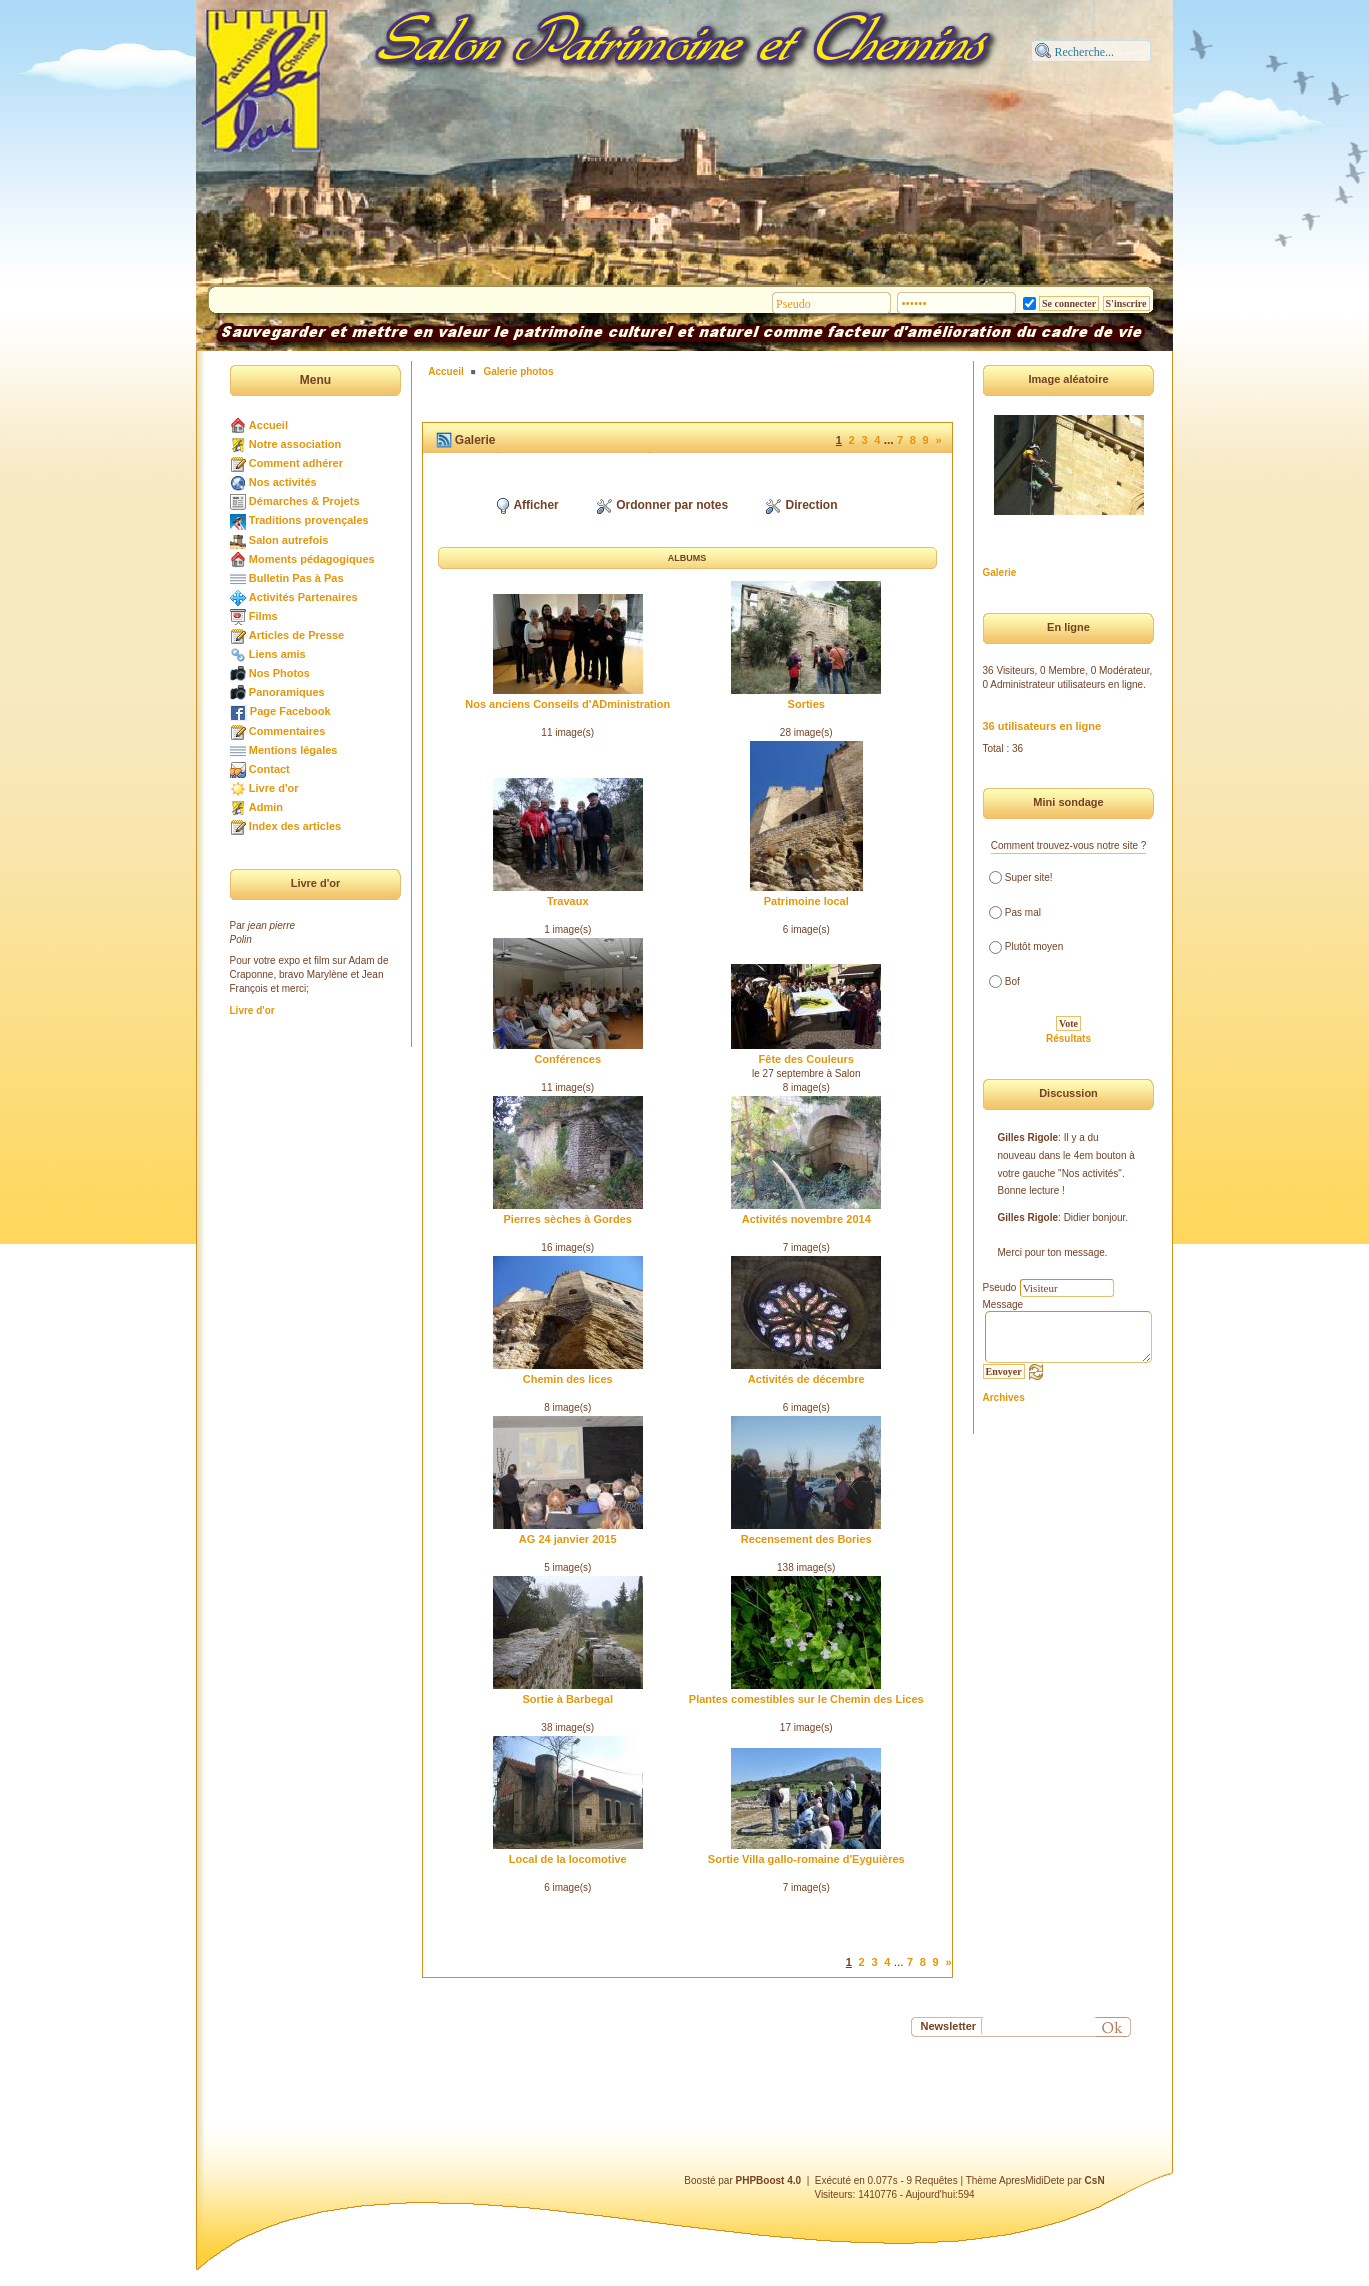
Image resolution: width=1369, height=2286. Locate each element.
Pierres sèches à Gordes (568, 1219)
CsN (1095, 2180)
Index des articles (295, 826)
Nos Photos (279, 673)
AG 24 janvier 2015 (568, 1539)
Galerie (1000, 572)
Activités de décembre (806, 1379)
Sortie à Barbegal (568, 1699)
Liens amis (277, 654)
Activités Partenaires (303, 597)
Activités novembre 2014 (806, 1219)
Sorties (806, 704)
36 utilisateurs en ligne (1042, 726)
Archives (1004, 1397)
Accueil (268, 425)
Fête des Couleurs (806, 1059)
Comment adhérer (296, 463)
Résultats (1068, 1038)
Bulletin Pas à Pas (296, 578)
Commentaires (287, 731)
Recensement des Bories (806, 1539)
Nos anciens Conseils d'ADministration (567, 704)
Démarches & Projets (304, 501)
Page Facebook (290, 711)
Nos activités (283, 482)
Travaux (568, 901)
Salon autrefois (288, 540)
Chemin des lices (568, 1379)
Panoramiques (287, 692)
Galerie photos (518, 371)
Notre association (295, 444)
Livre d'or (274, 788)
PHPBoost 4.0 (769, 2180)
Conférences (567, 1059)
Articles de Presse (296, 635)
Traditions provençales (309, 520)
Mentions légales (293, 750)
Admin (266, 807)
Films (263, 616)
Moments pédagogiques (312, 559)
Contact (269, 769)
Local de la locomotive (568, 1859)
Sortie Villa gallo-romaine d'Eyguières (806, 1859)
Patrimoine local (806, 901)
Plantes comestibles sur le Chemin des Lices (806, 1699)
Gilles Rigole (1028, 1137)
